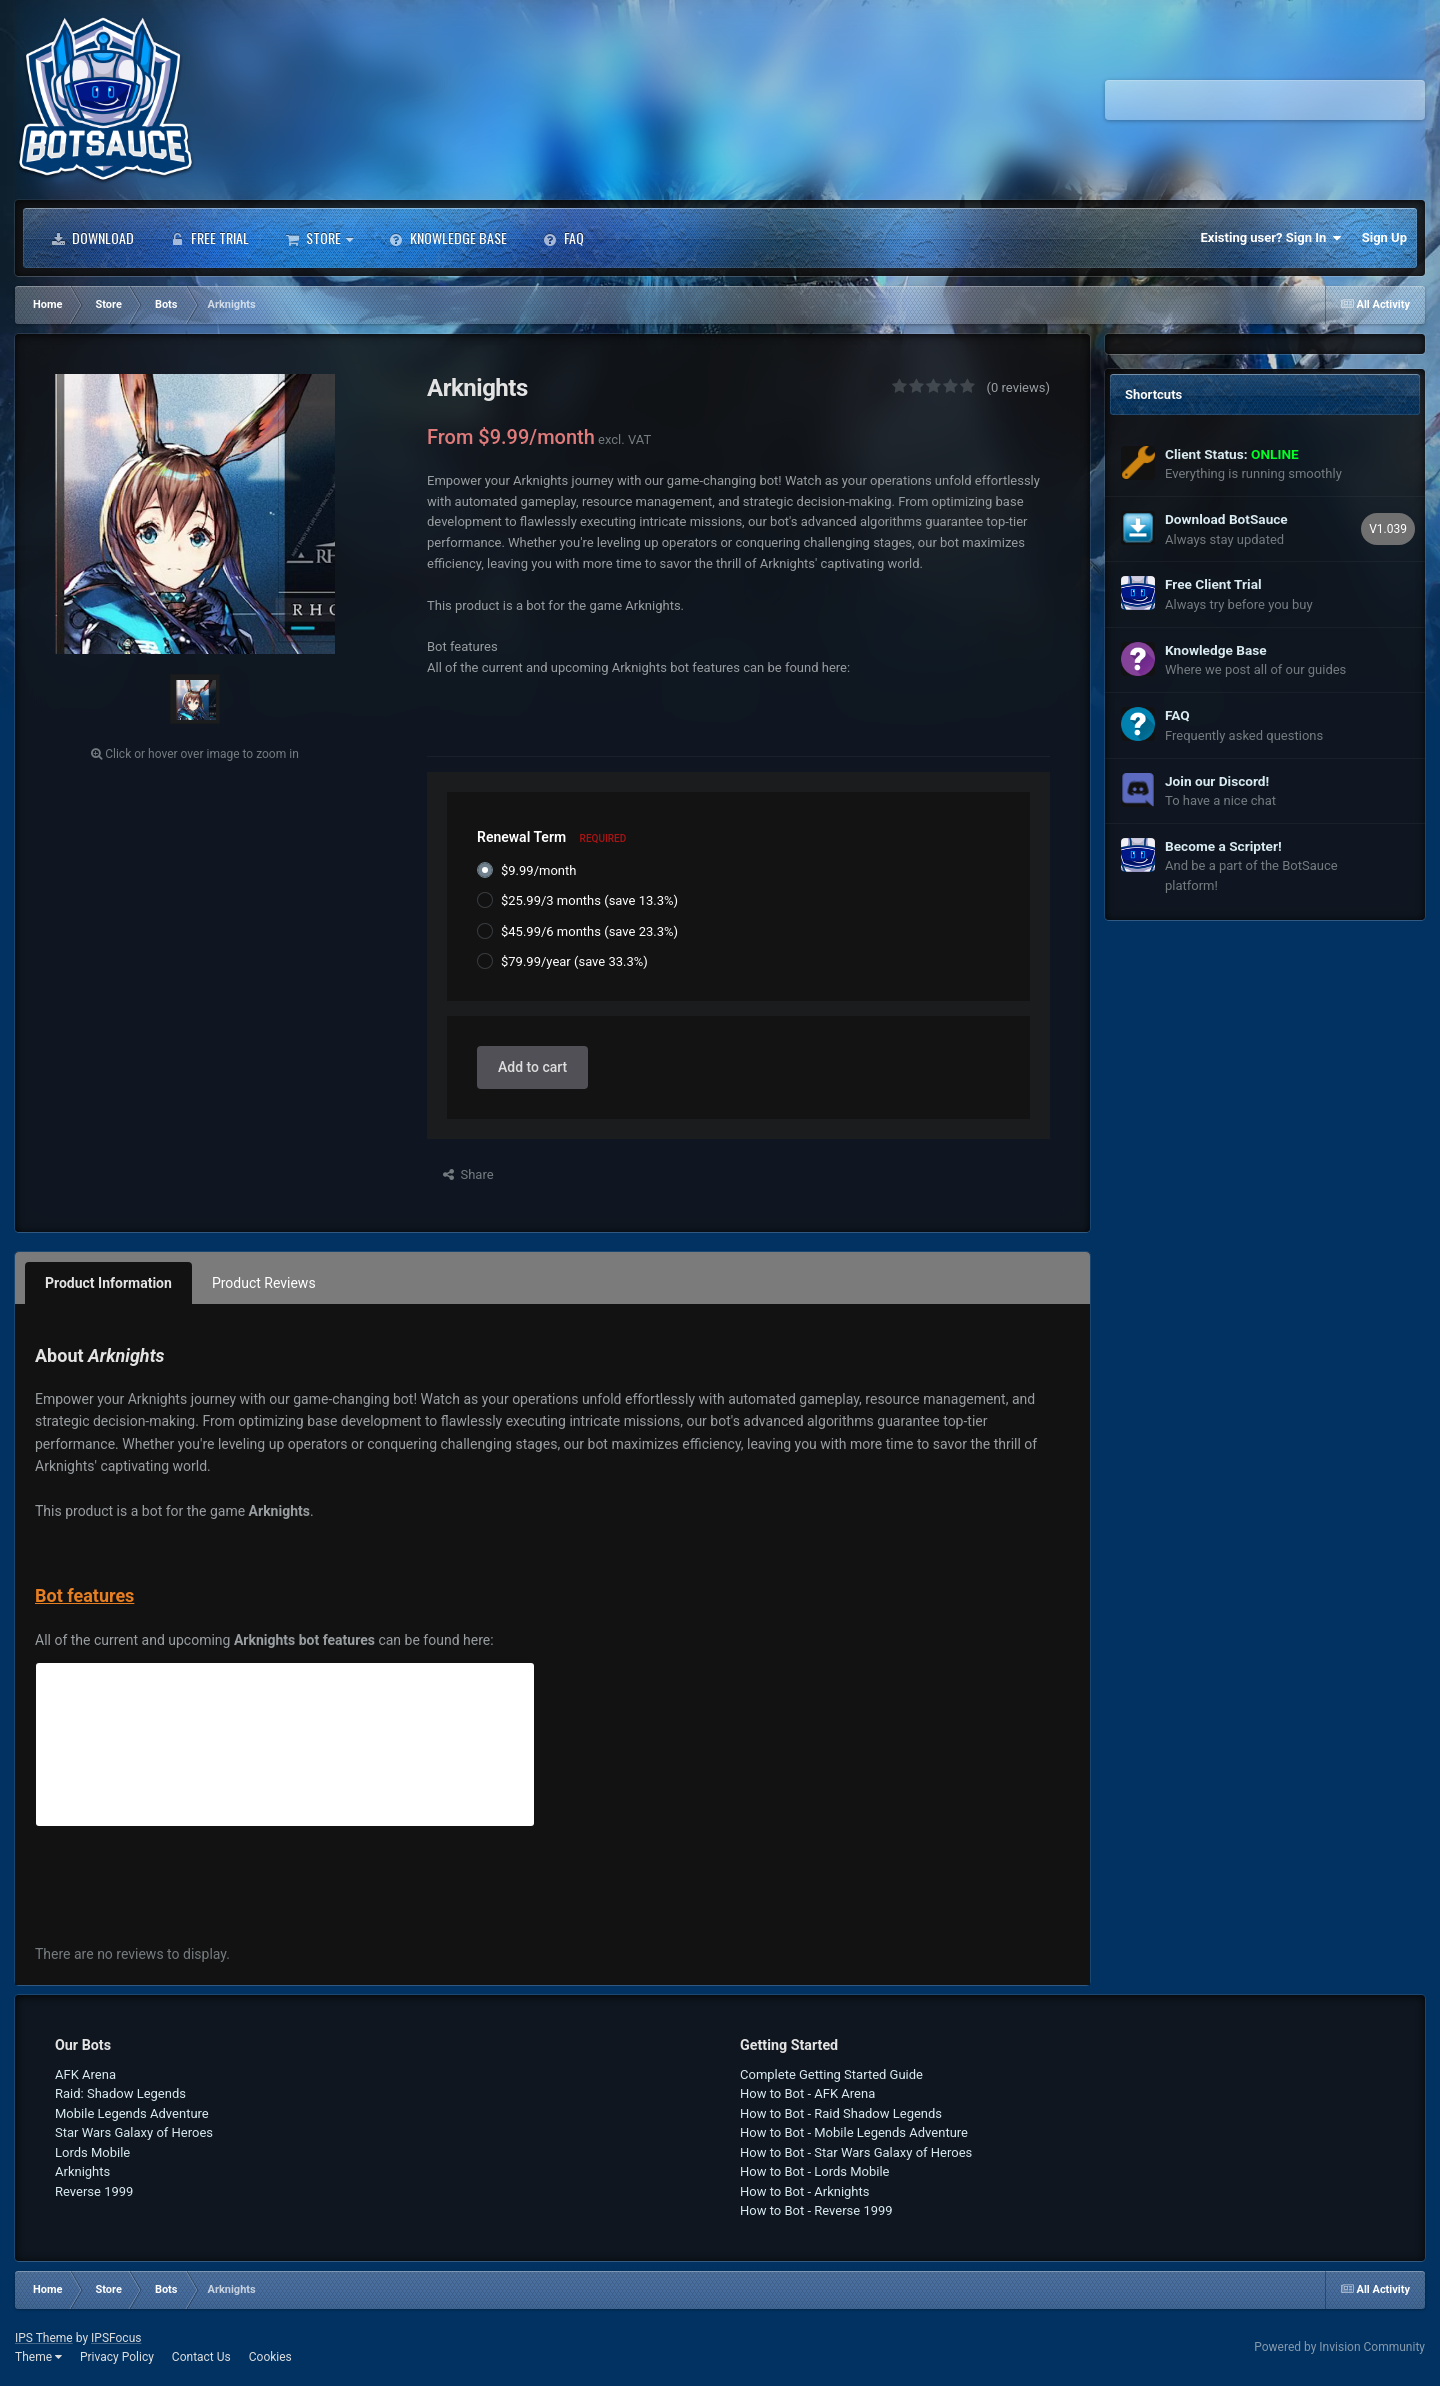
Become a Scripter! (1223, 846)
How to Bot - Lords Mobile (815, 2171)
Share (468, 1174)
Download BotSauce (1226, 519)
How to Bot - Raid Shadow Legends (841, 2113)
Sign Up (1384, 237)
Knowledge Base (448, 238)
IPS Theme (44, 2338)
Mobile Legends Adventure (132, 2113)
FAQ (563, 238)
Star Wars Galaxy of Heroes (134, 2132)
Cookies (270, 2357)
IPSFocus (116, 2338)
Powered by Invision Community (1339, 2347)
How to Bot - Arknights (805, 2191)
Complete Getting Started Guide (831, 2074)
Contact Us (201, 2357)
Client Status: (1232, 454)
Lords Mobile (92, 2152)
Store (319, 238)
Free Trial (209, 238)
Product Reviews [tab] (264, 1283)
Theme (38, 2357)
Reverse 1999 (94, 2191)
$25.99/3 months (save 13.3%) (589, 900)
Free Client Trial (1213, 584)
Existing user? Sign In (1271, 238)
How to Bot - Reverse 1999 (816, 2210)
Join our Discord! (1217, 781)
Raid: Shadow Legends (120, 2093)
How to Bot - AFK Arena (807, 2093)
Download (92, 238)
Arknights (82, 2171)
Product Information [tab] (108, 1283)
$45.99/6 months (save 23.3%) (589, 931)
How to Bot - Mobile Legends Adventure (854, 2132)
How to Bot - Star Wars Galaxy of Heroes (856, 2152)
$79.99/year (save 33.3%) (574, 961)
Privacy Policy (117, 2357)
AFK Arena (85, 2074)
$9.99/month (538, 870)
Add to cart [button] (532, 1067)
